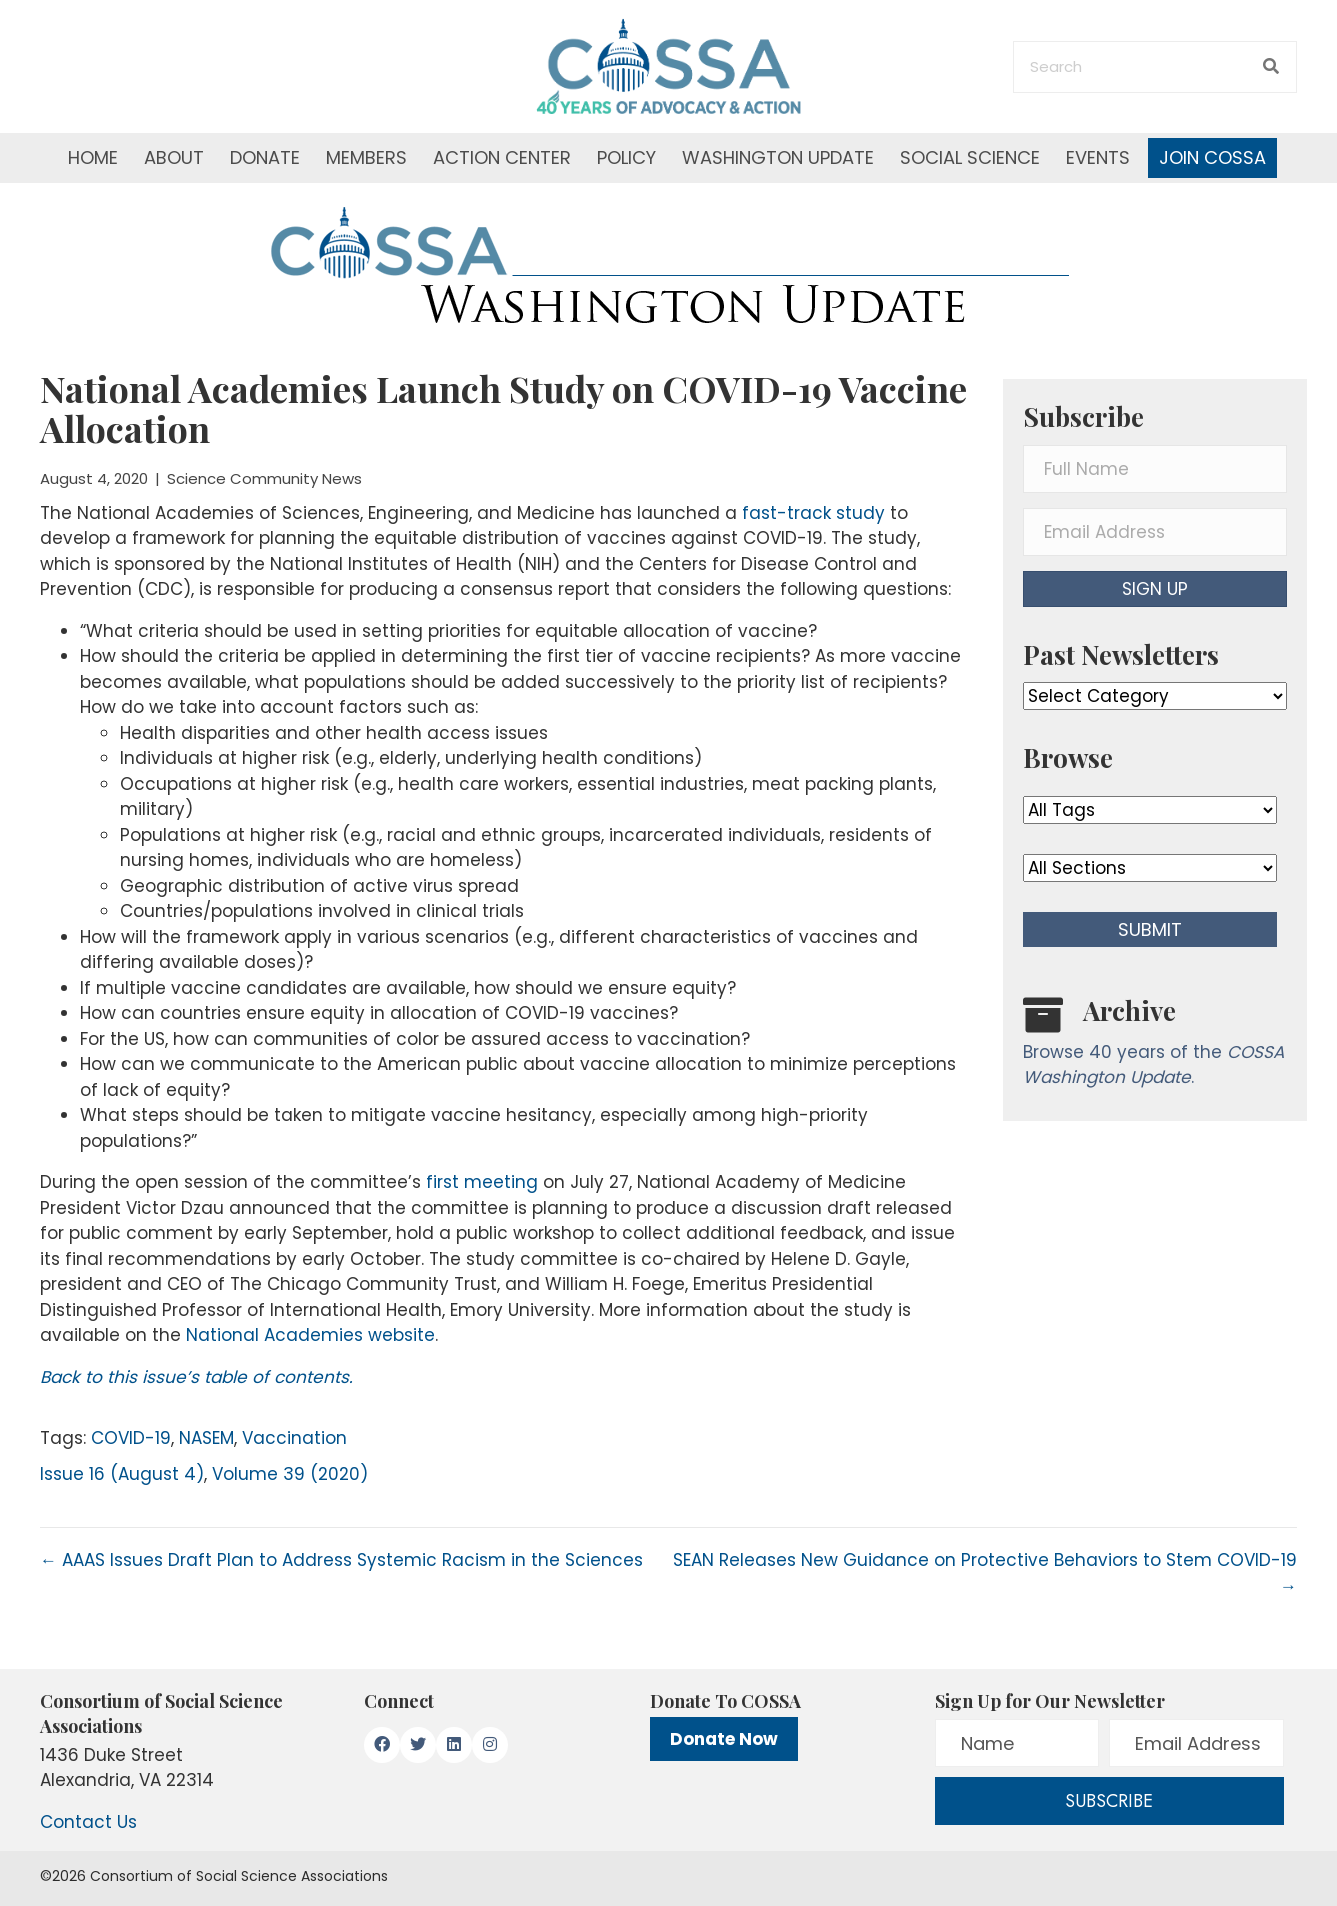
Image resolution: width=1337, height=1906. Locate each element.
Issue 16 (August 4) (122, 1474)
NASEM (206, 1438)
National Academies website (310, 1335)
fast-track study (813, 513)
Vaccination (294, 1438)
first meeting (482, 1182)
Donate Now (724, 1739)
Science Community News (264, 478)
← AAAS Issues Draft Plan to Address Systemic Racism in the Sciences (341, 1560)
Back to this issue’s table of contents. (196, 1377)
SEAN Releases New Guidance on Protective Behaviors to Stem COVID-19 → (985, 1573)
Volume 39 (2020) (290, 1474)
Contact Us (88, 1822)
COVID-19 (131, 1438)
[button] (1155, 589)
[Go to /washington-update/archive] (1155, 1046)
